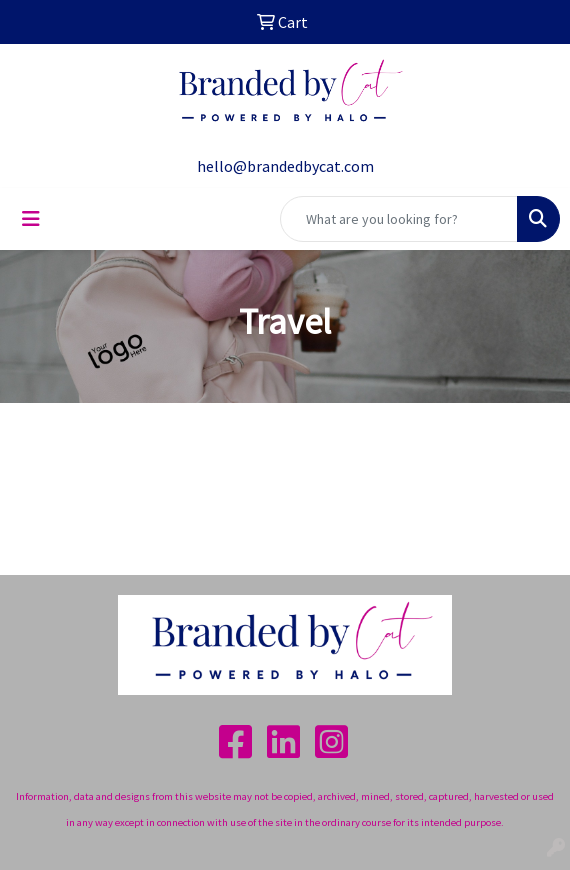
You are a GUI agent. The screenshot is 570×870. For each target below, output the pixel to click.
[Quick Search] (399, 219)
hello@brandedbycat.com (285, 166)
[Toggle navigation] (31, 219)
